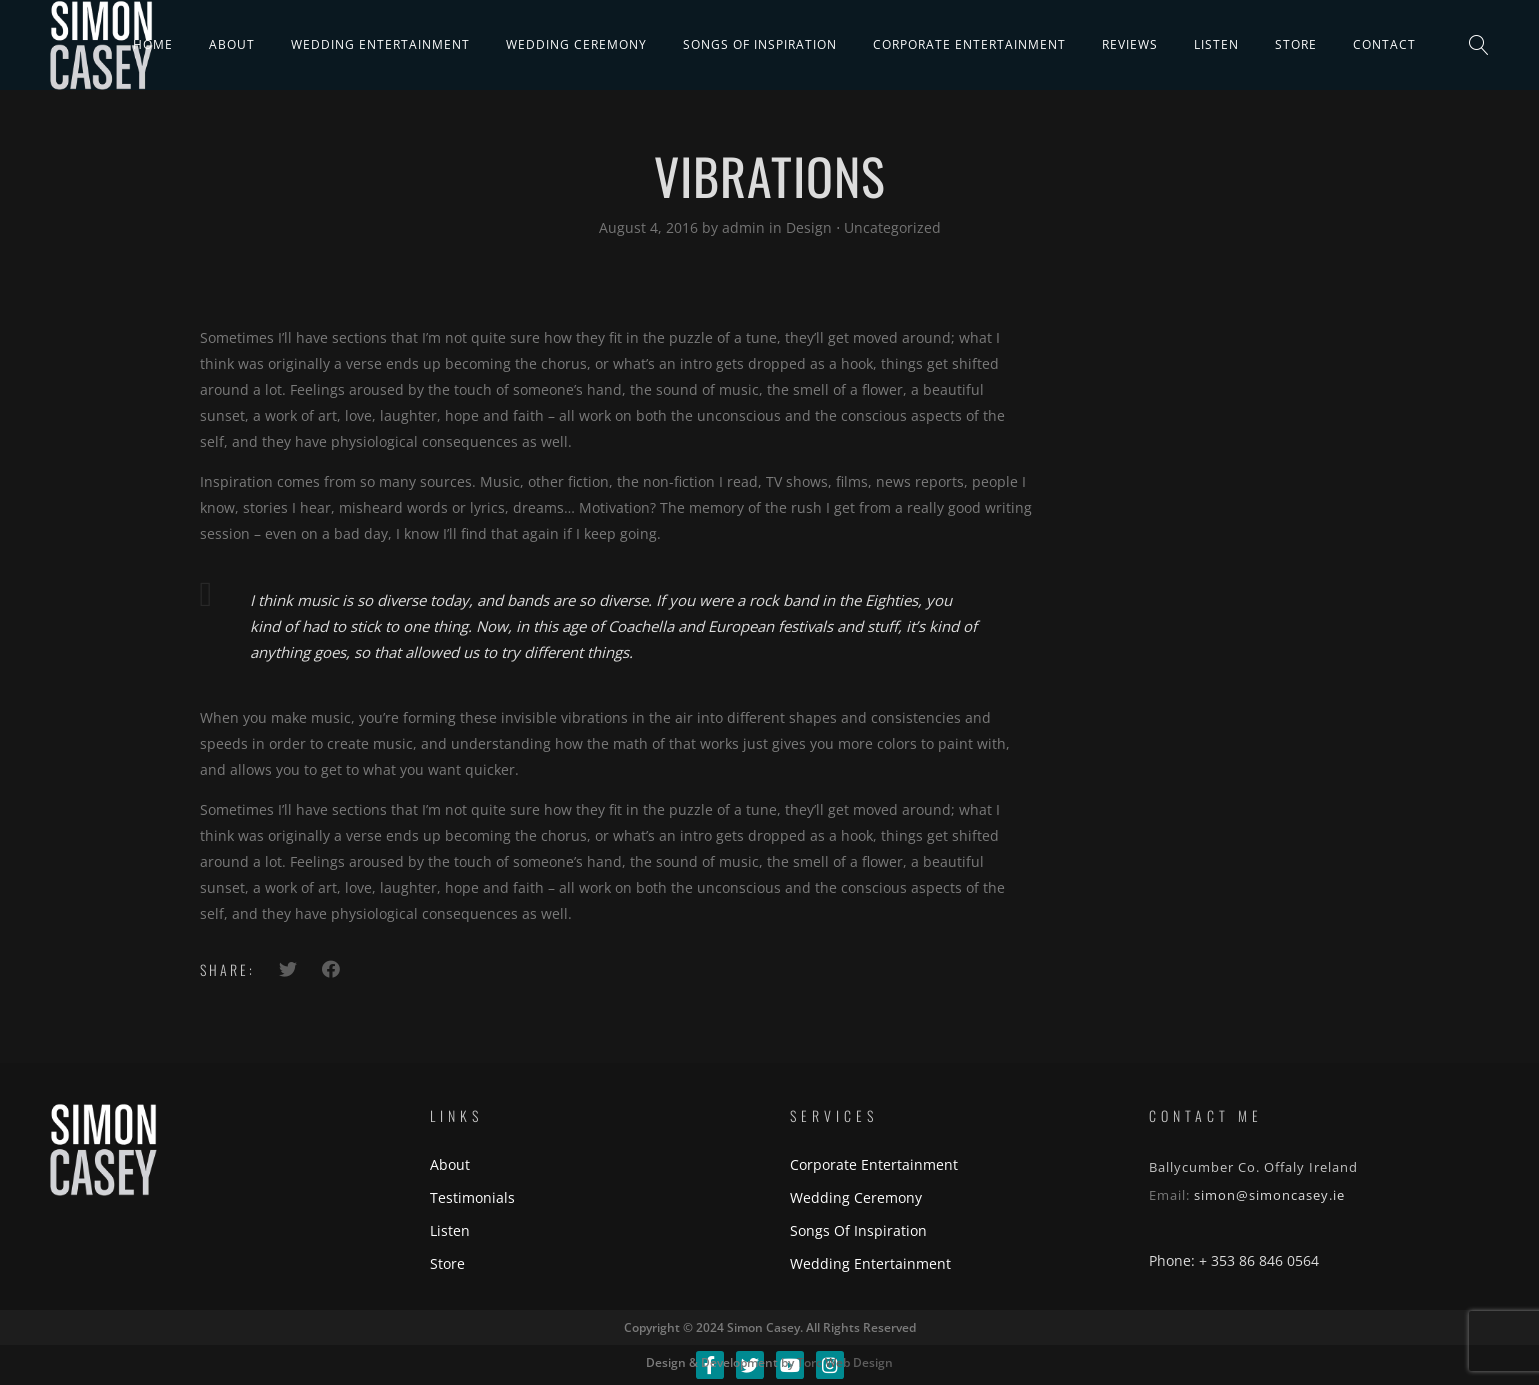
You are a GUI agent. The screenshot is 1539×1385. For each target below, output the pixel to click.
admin (745, 227)
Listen (1216, 44)
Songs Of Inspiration (760, 44)
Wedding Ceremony (576, 44)
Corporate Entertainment (969, 44)
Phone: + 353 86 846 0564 (1234, 1260)
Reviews (1130, 44)
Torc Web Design (845, 1362)
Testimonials (472, 1197)
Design (809, 227)
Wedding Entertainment (380, 44)
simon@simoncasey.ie (1269, 1195)
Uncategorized (892, 227)
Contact (1384, 44)
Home (153, 44)
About (232, 44)
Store (1296, 44)
